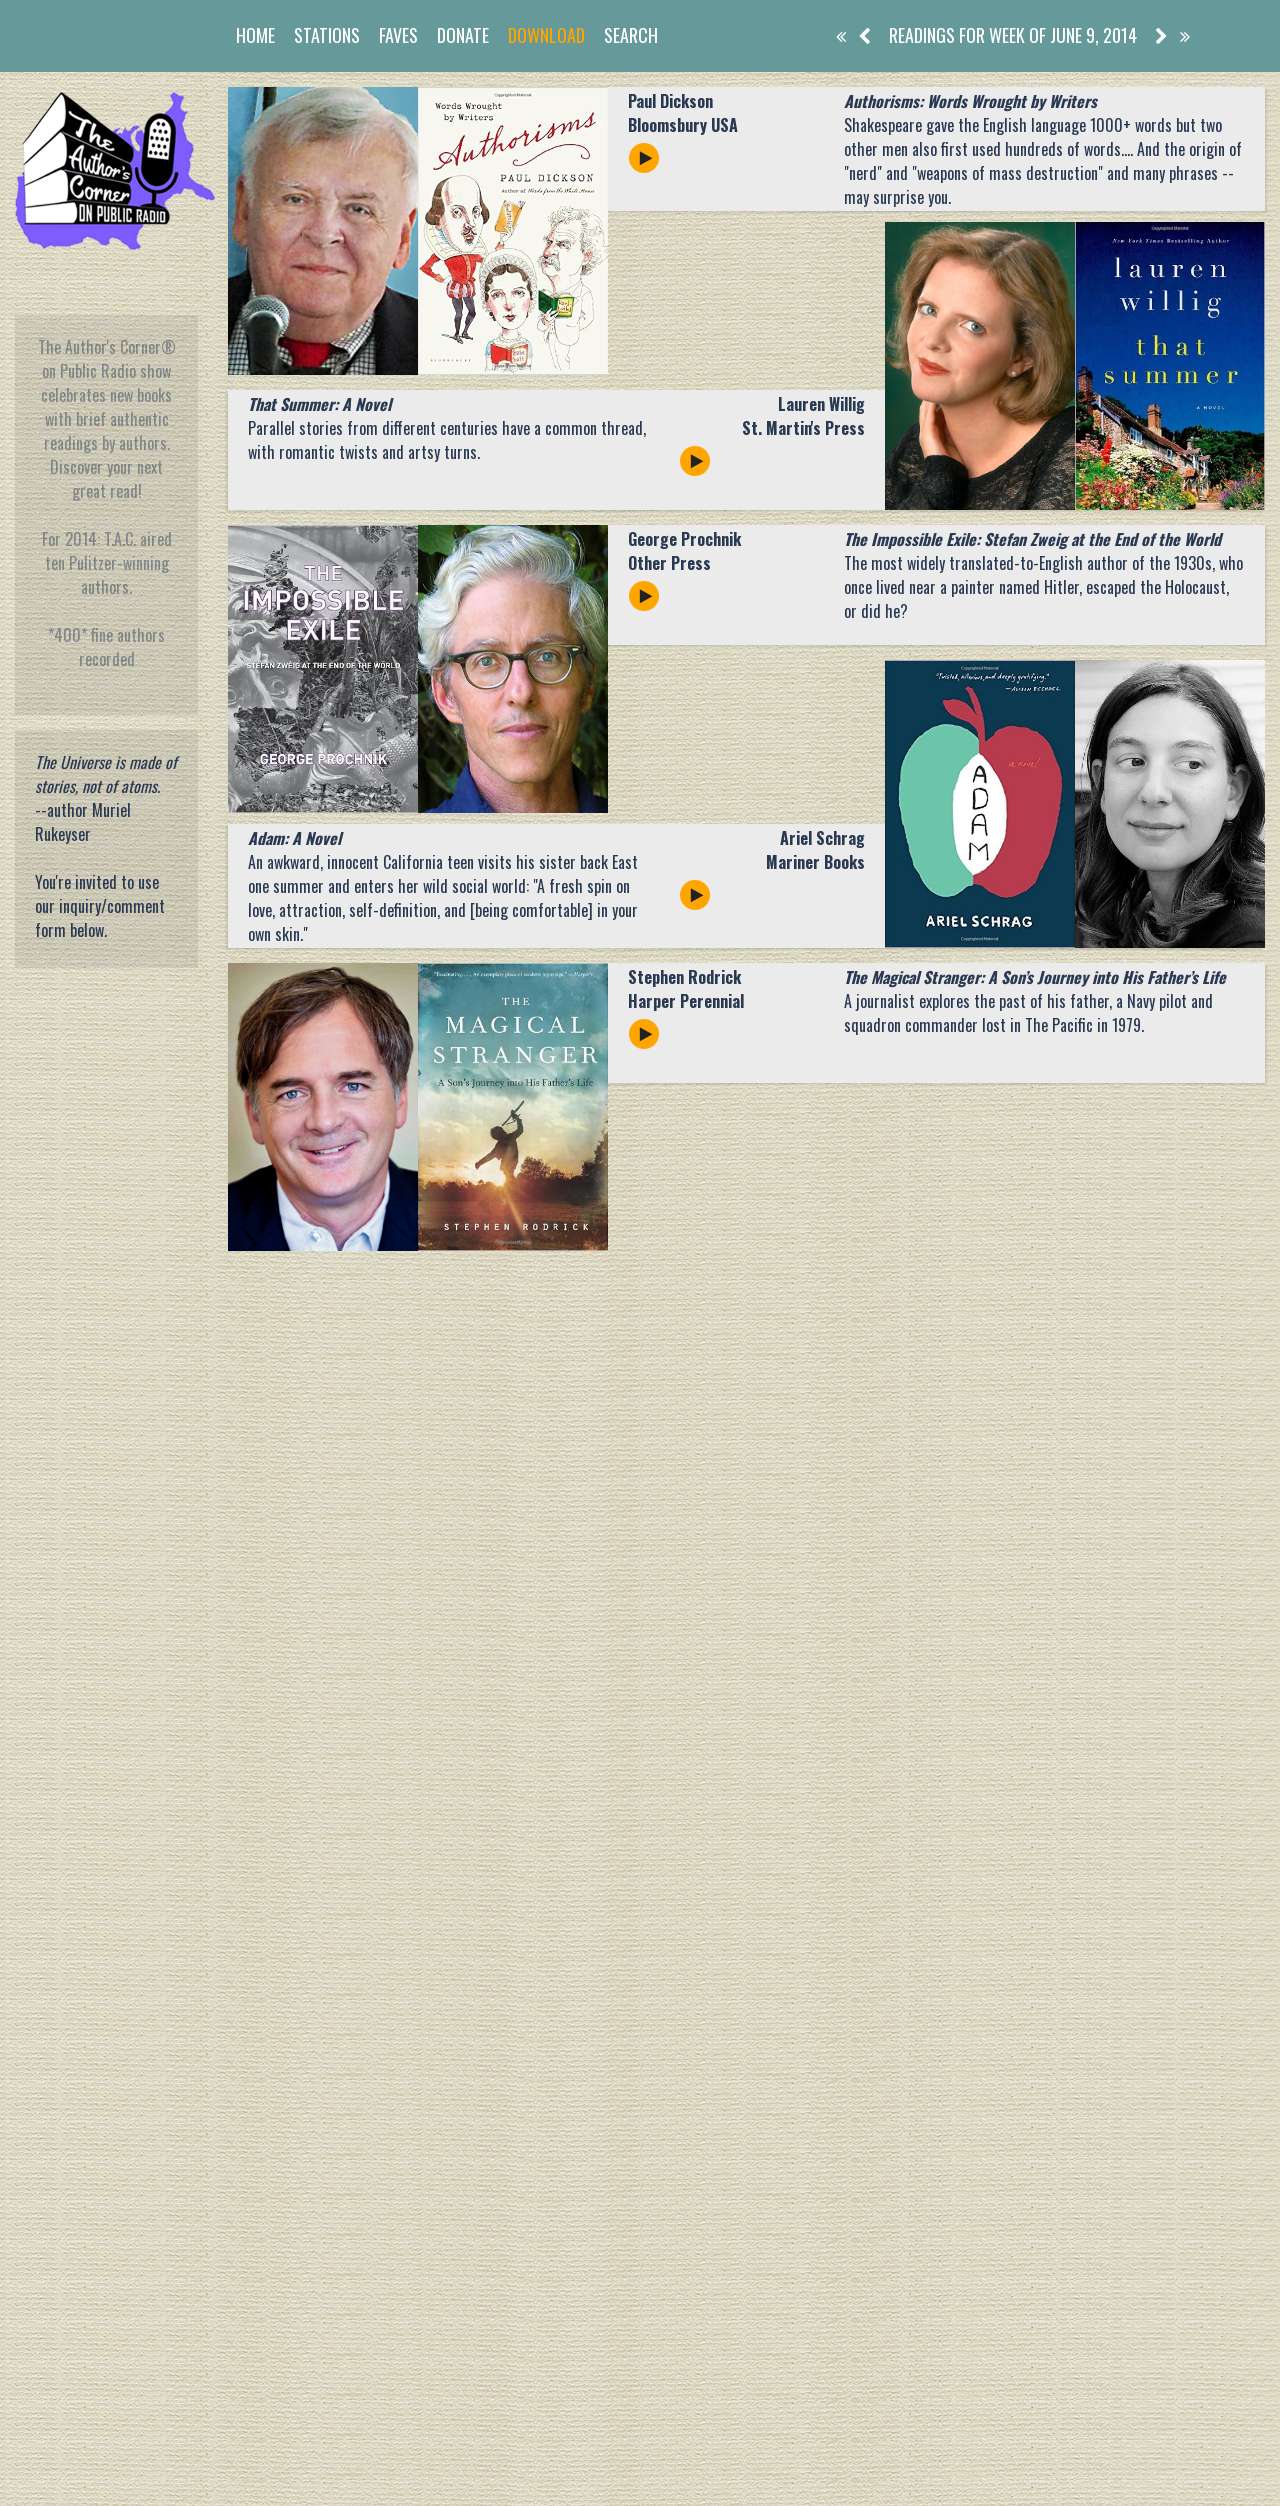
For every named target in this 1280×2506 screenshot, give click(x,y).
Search (631, 35)
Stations (327, 35)
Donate (463, 35)
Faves (398, 35)
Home (255, 35)
